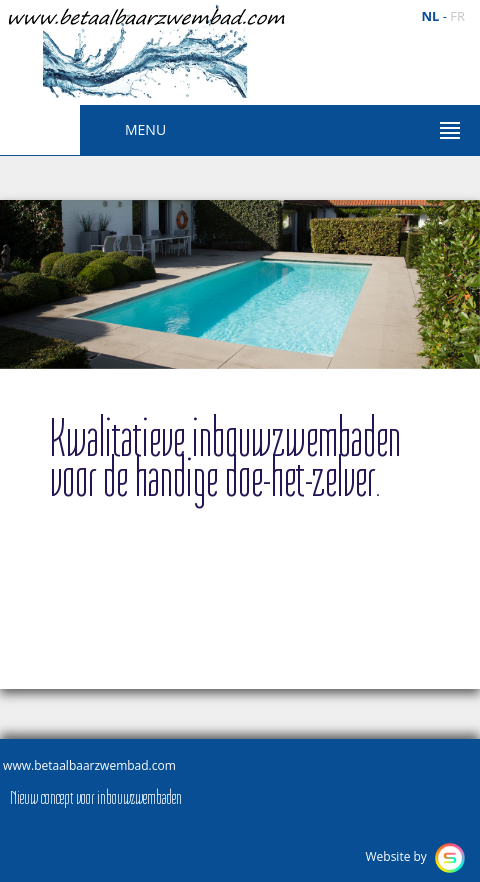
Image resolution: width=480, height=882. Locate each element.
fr (457, 16)
